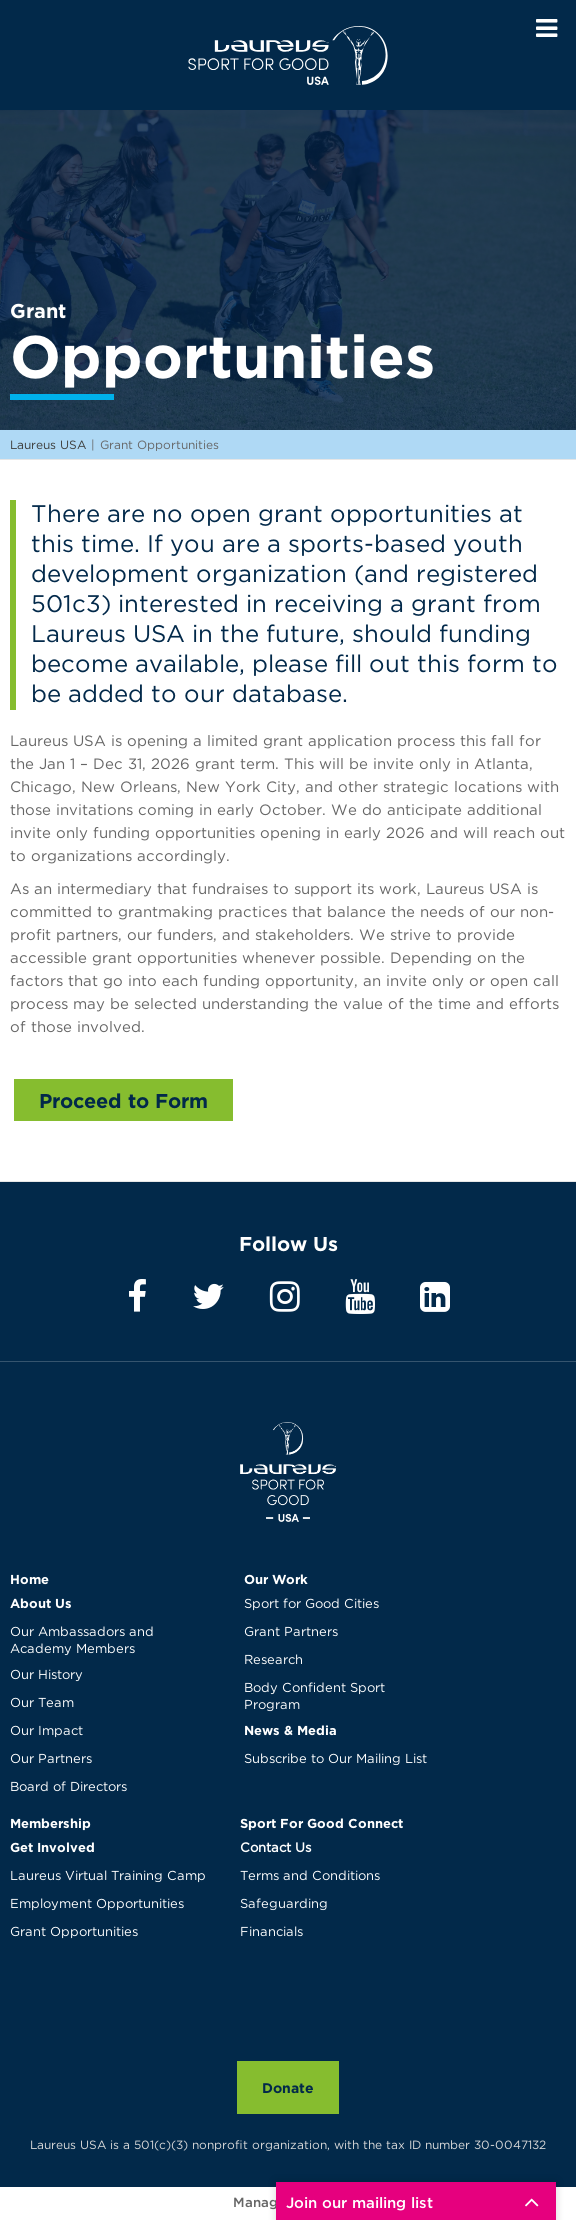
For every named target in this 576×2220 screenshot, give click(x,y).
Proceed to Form (123, 1100)
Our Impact (46, 1731)
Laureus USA (288, 55)
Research (273, 1660)
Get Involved (52, 1847)
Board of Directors (68, 1787)
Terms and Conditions (310, 1876)
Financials (271, 1932)
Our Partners (51, 1759)
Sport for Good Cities (311, 1604)
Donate (288, 2087)
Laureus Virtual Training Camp (108, 1876)
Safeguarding (284, 1904)
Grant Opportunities (74, 1932)
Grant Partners (291, 1632)
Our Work (276, 1579)
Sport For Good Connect (321, 1823)
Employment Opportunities (97, 1904)
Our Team (42, 1703)
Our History (46, 1675)
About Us (41, 1603)
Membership (50, 1823)
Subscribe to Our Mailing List (335, 1759)
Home (29, 1579)
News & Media (290, 1730)
